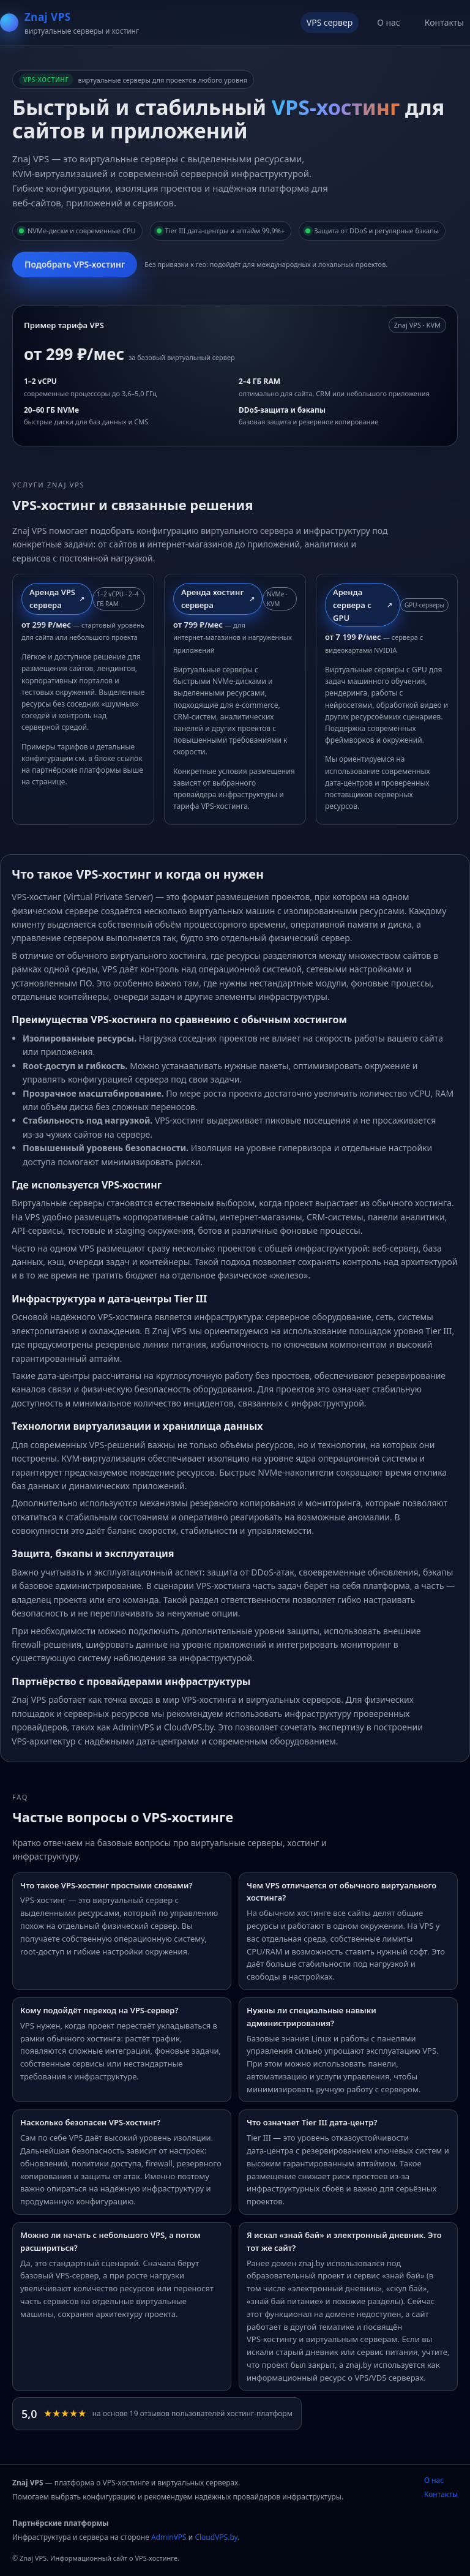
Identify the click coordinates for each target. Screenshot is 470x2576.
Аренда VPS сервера (52, 598)
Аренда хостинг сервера (212, 598)
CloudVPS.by (216, 2537)
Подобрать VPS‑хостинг (74, 264)
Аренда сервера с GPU (352, 605)
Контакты (444, 22)
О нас (388, 22)
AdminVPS (169, 2537)
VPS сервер (329, 22)
